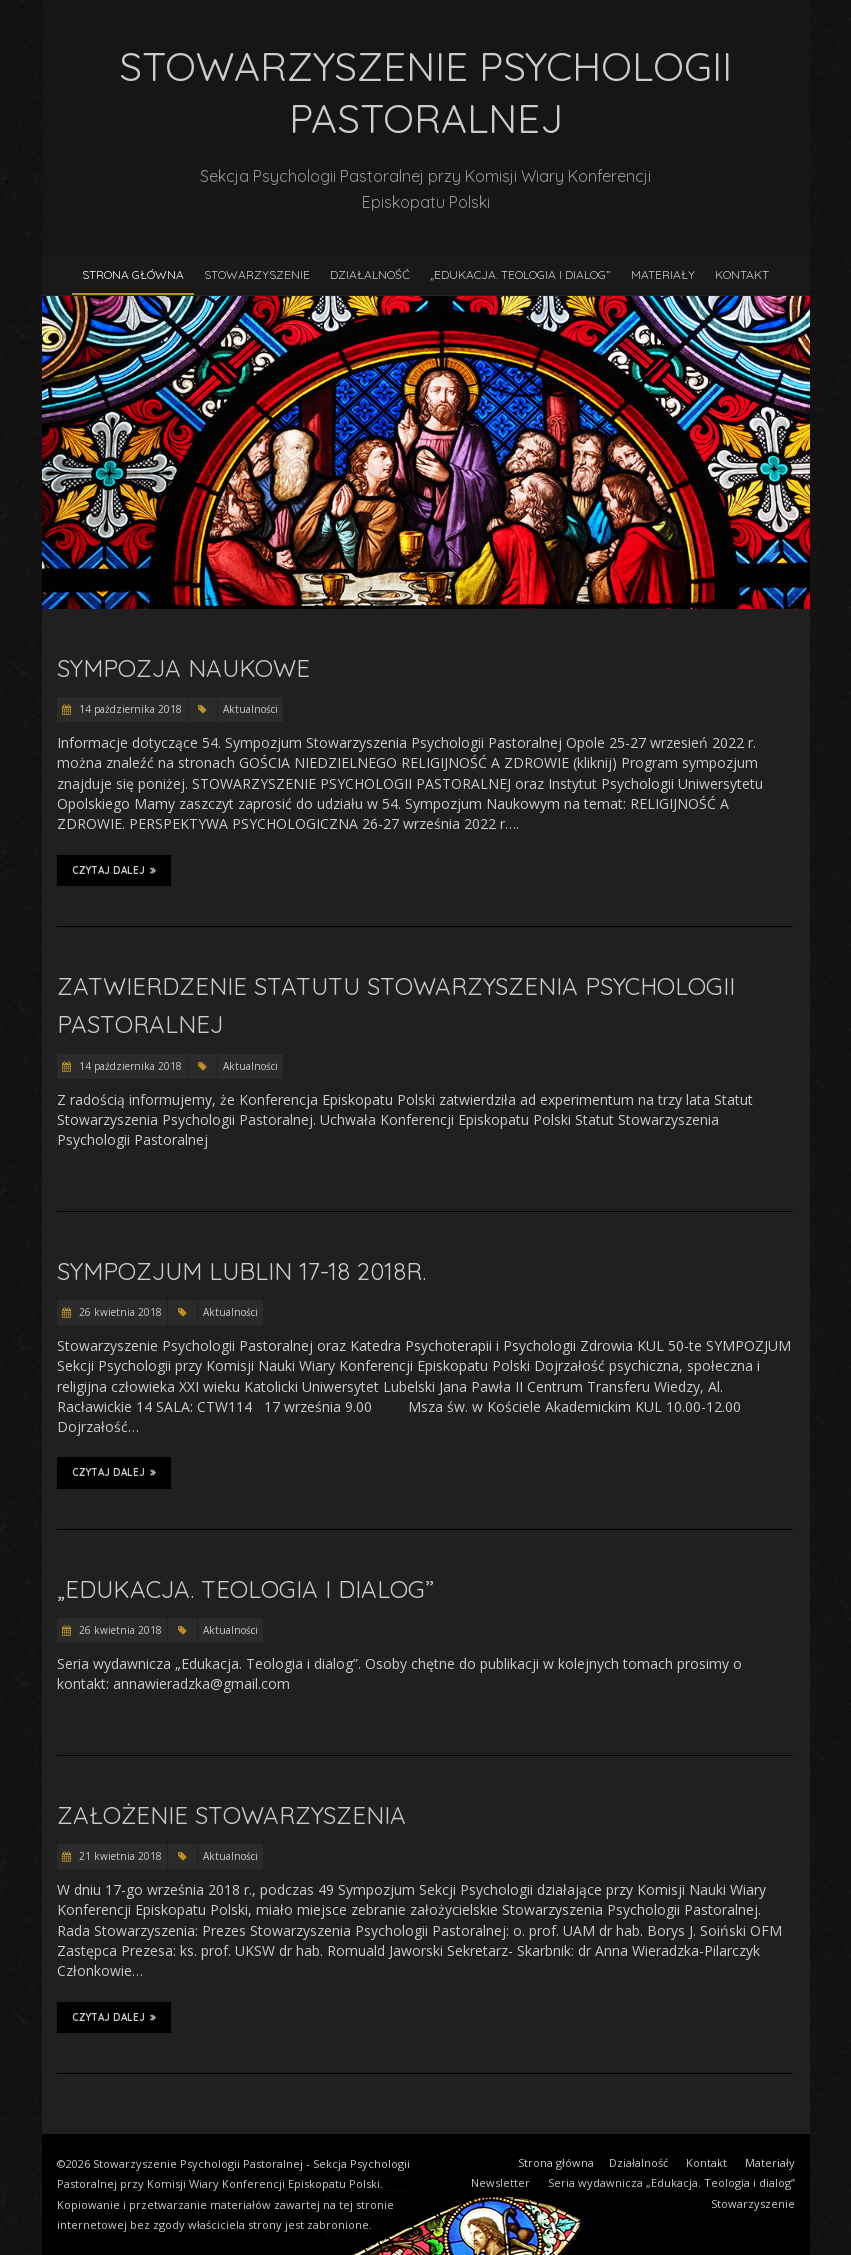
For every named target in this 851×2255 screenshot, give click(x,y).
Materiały (663, 274)
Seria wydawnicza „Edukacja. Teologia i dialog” (671, 2182)
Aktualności (250, 709)
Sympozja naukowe (183, 668)
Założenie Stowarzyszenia (231, 1815)
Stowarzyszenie (257, 274)
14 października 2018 (129, 709)
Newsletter (500, 2182)
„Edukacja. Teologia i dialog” (520, 274)
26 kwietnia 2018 (119, 1312)
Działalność (370, 274)
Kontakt (742, 274)
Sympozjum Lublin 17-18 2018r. (241, 1271)
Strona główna (133, 274)
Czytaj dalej (114, 870)
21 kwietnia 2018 (119, 1856)
